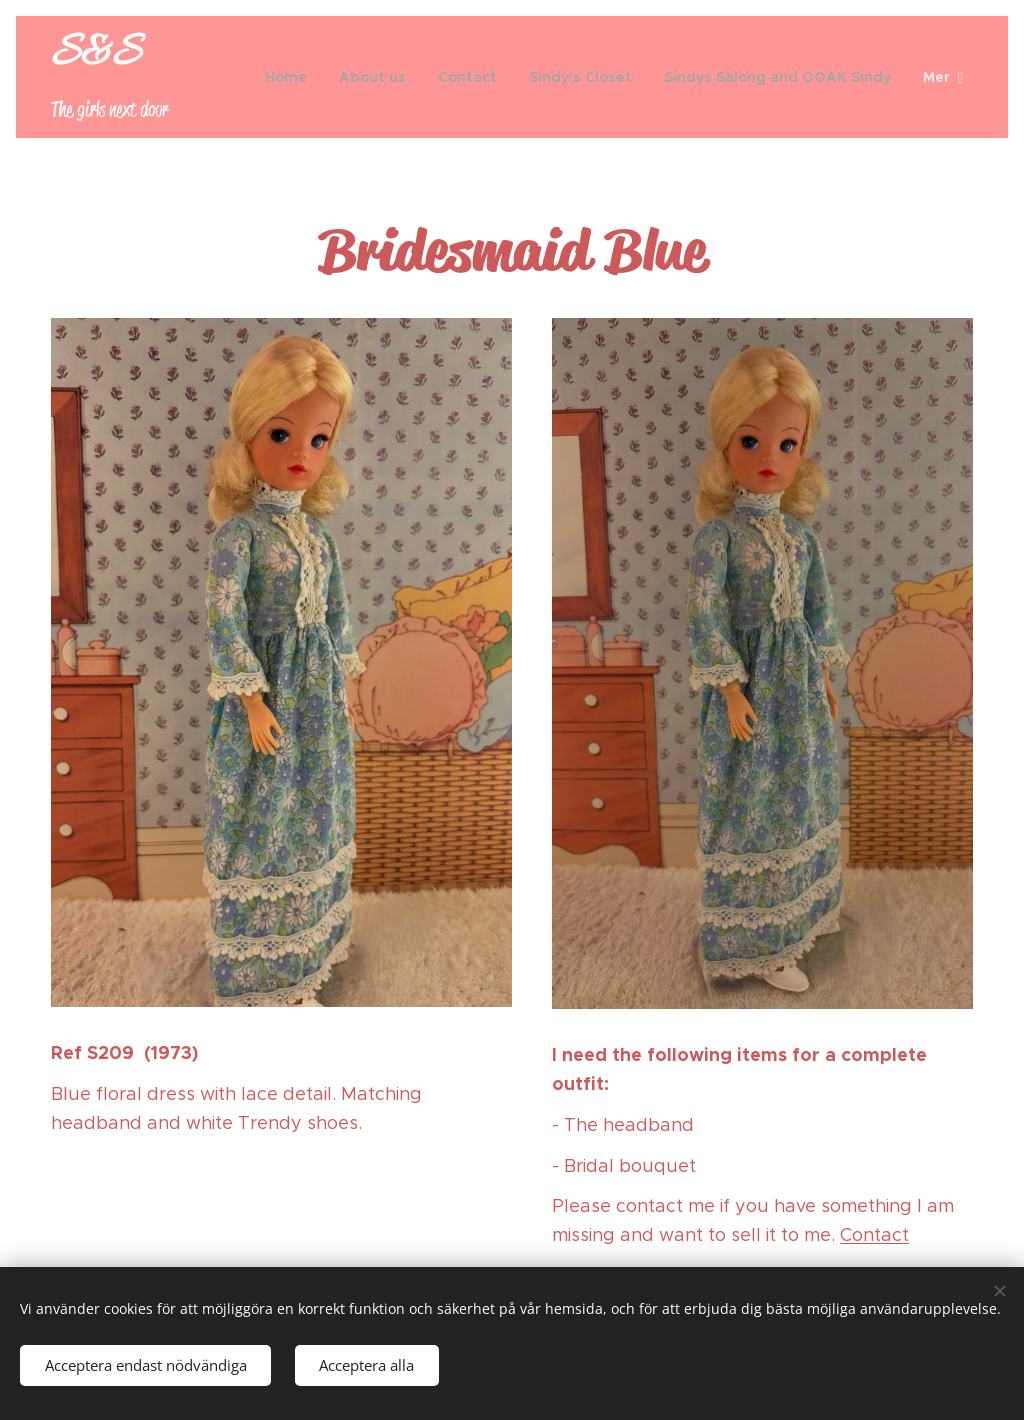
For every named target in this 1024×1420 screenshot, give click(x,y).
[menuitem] (291, 77)
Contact (874, 1235)
